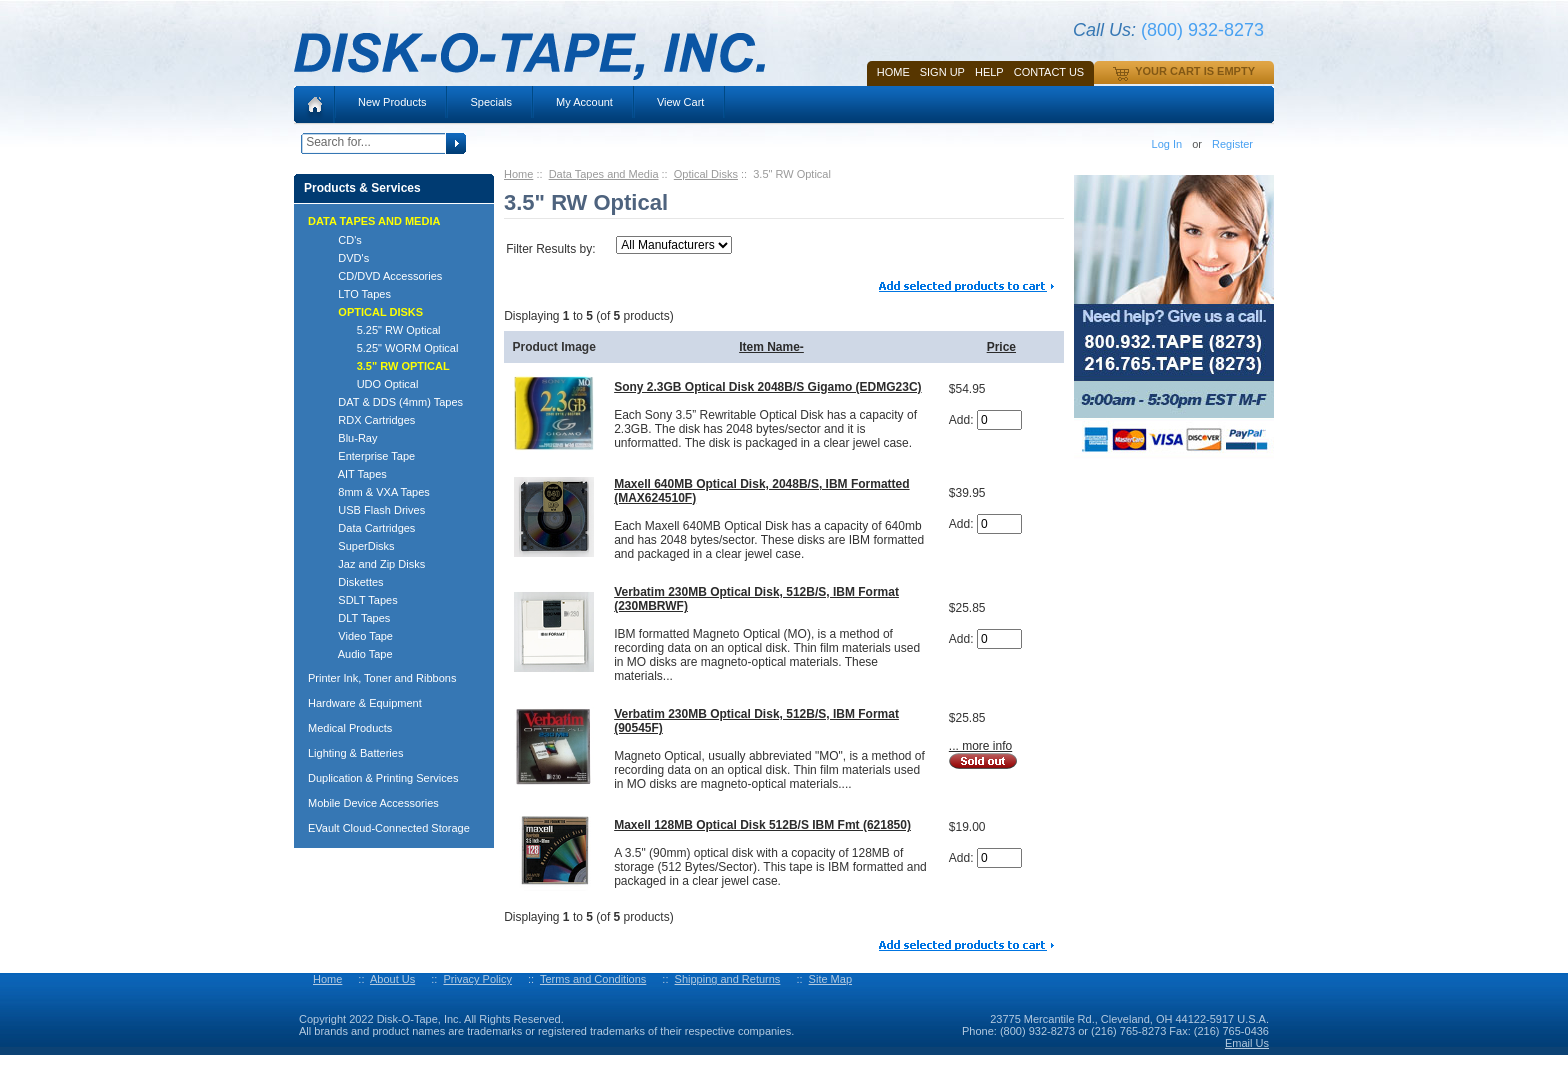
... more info (980, 746)
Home (893, 72)
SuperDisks (357, 546)
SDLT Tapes (359, 600)
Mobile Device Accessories (373, 803)
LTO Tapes (355, 294)
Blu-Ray (348, 438)
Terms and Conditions (593, 979)
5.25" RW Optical (380, 330)
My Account (584, 102)
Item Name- (771, 347)
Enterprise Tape (367, 456)
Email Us (1247, 1043)
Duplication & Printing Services (383, 778)
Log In (1167, 144)
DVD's (344, 258)
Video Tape (356, 636)
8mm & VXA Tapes (375, 492)
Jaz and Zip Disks (372, 564)
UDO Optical (369, 384)
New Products (392, 102)
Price (1001, 347)
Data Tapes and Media (604, 174)
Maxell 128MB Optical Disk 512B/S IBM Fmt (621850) (762, 825)
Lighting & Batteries (355, 753)
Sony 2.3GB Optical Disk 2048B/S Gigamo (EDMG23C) (767, 387)
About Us (392, 979)
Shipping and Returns (728, 979)
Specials (491, 102)
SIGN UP (942, 72)
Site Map (830, 979)
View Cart (680, 102)
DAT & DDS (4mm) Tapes (391, 402)
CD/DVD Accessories (381, 276)
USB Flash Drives (372, 510)
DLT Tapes (355, 618)
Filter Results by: (550, 249)
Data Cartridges (367, 528)
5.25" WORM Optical (389, 348)
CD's (341, 240)
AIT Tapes (353, 474)
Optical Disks (706, 174)
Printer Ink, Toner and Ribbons (382, 678)
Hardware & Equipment (365, 703)
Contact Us (1049, 72)
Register (1232, 144)
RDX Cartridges (367, 420)
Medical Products (350, 728)
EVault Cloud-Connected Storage (389, 828)
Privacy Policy (477, 979)
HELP (989, 72)
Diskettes (352, 582)
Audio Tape (356, 654)
